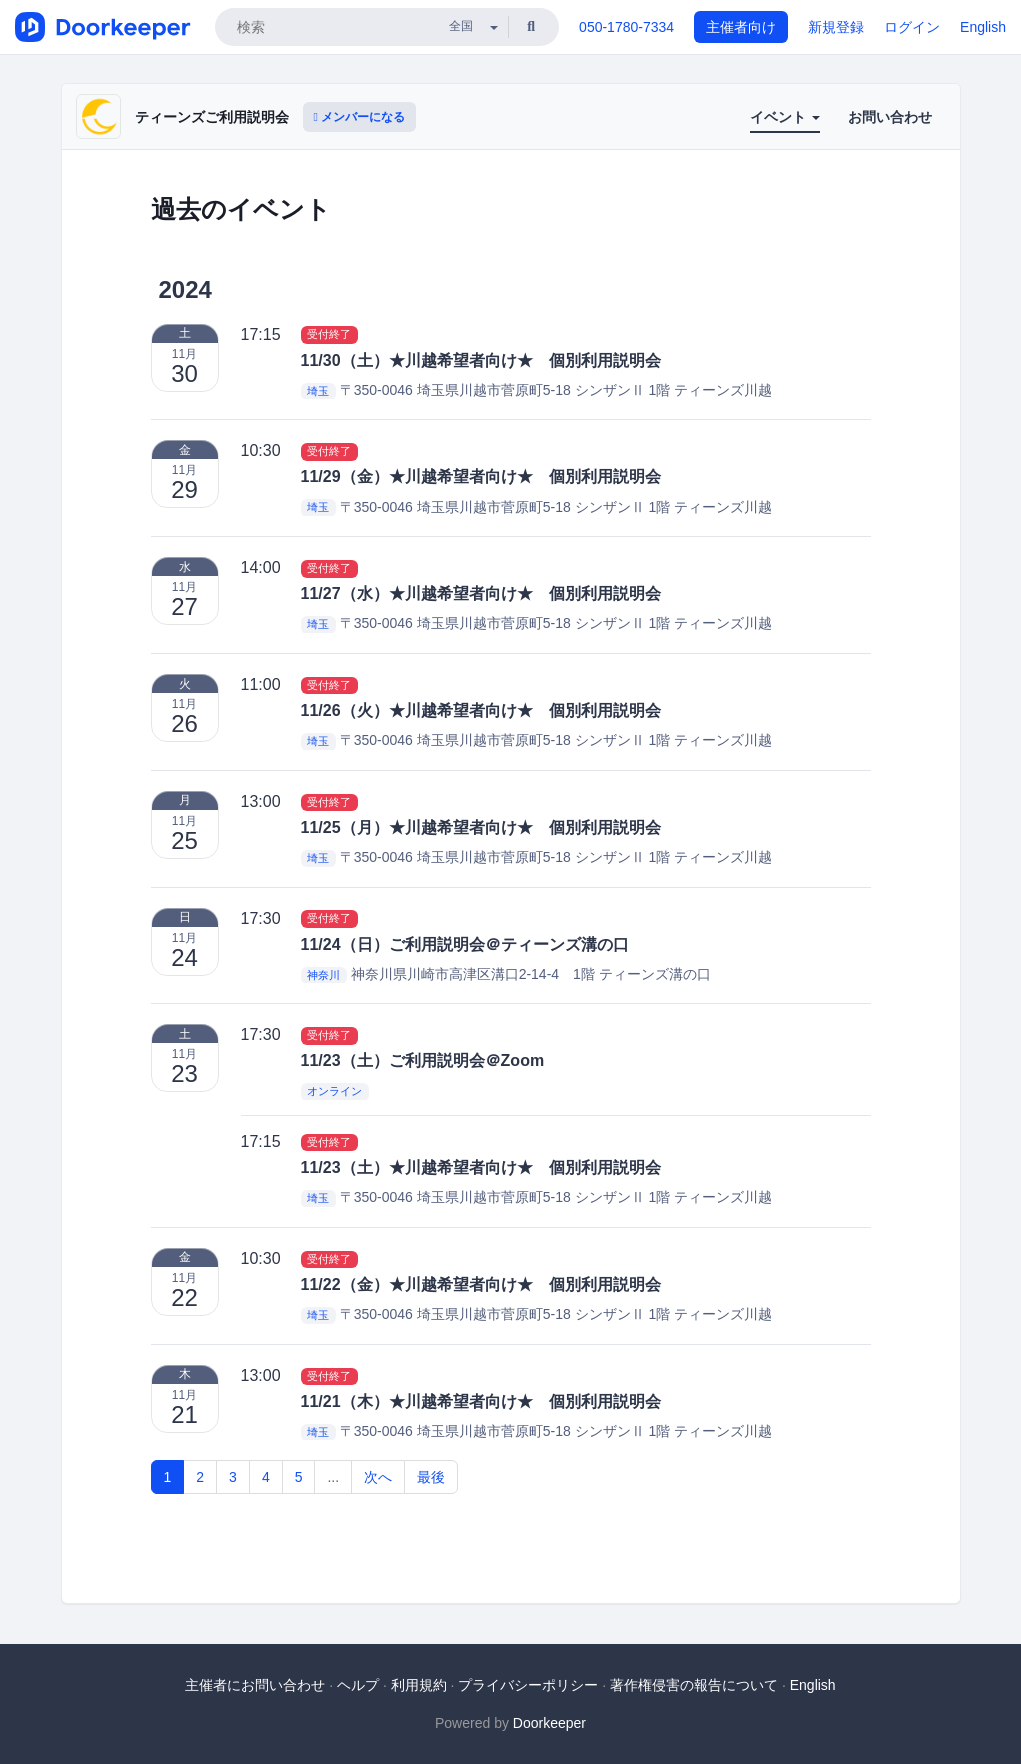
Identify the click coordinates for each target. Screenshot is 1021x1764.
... (333, 1477)
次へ (378, 1477)
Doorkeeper (549, 1723)
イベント (785, 117)
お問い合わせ (890, 117)
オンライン (334, 1092)
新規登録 (836, 27)
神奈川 (323, 975)
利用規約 (419, 1685)
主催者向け (741, 27)
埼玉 (318, 391)
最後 (431, 1477)
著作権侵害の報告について (694, 1685)
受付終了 (329, 335)
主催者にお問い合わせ (255, 1685)
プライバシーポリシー (528, 1685)
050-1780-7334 (626, 27)
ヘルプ (358, 1685)
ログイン (912, 27)
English (983, 27)
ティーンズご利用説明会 (212, 117)
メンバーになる (360, 117)
